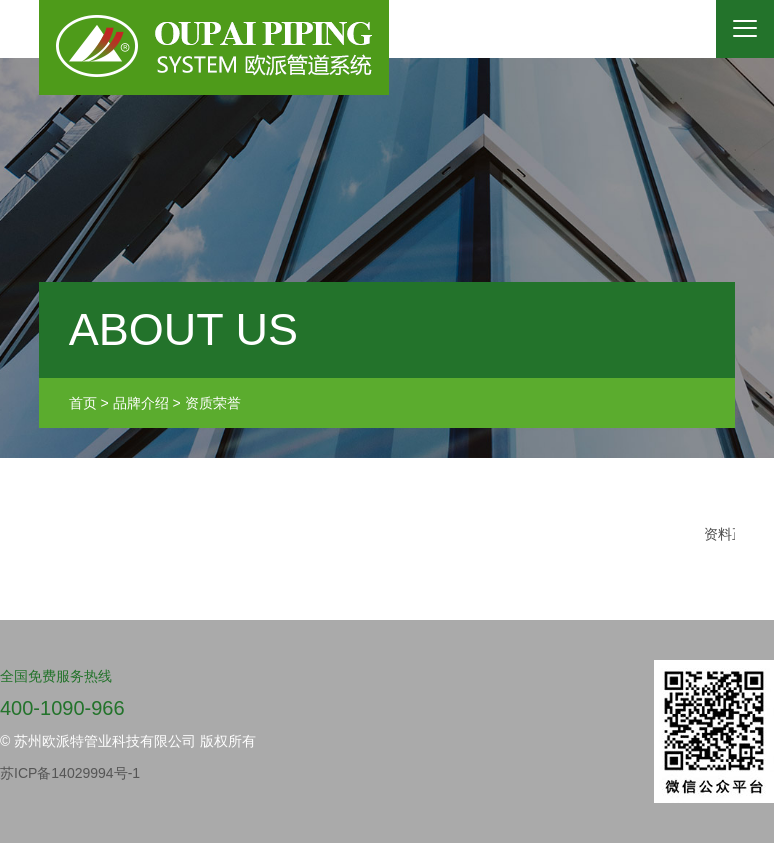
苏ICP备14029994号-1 (70, 773)
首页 (83, 403)
